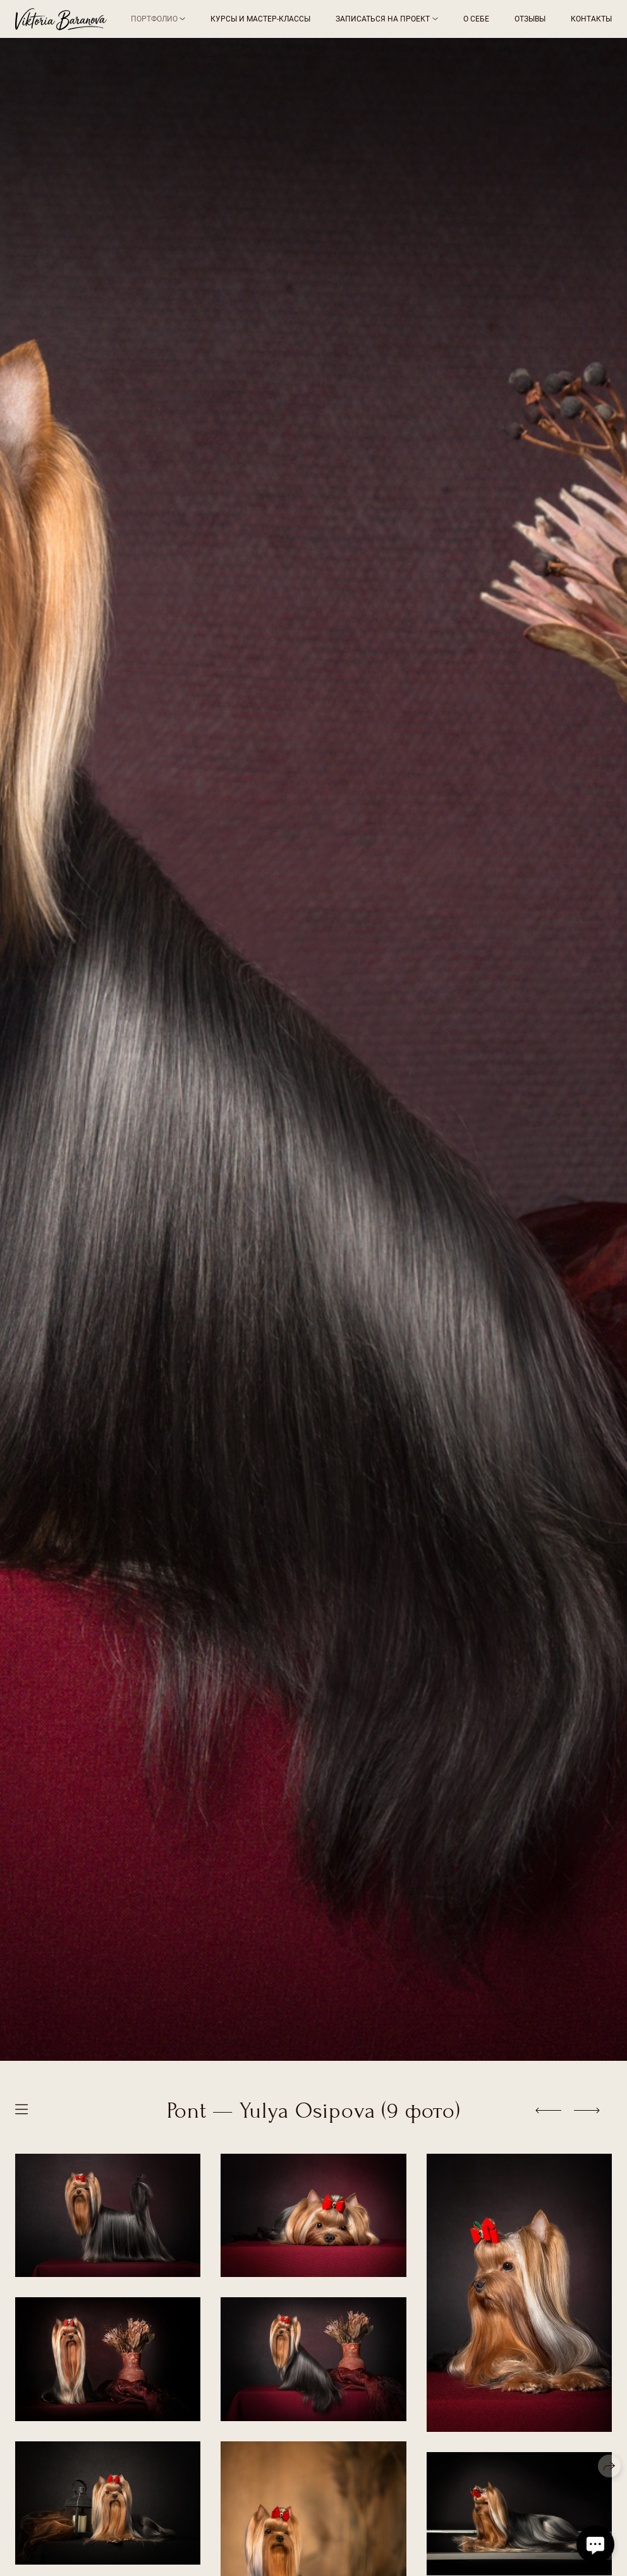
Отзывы (529, 19)
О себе (476, 19)
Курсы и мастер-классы (260, 19)
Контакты (591, 19)
